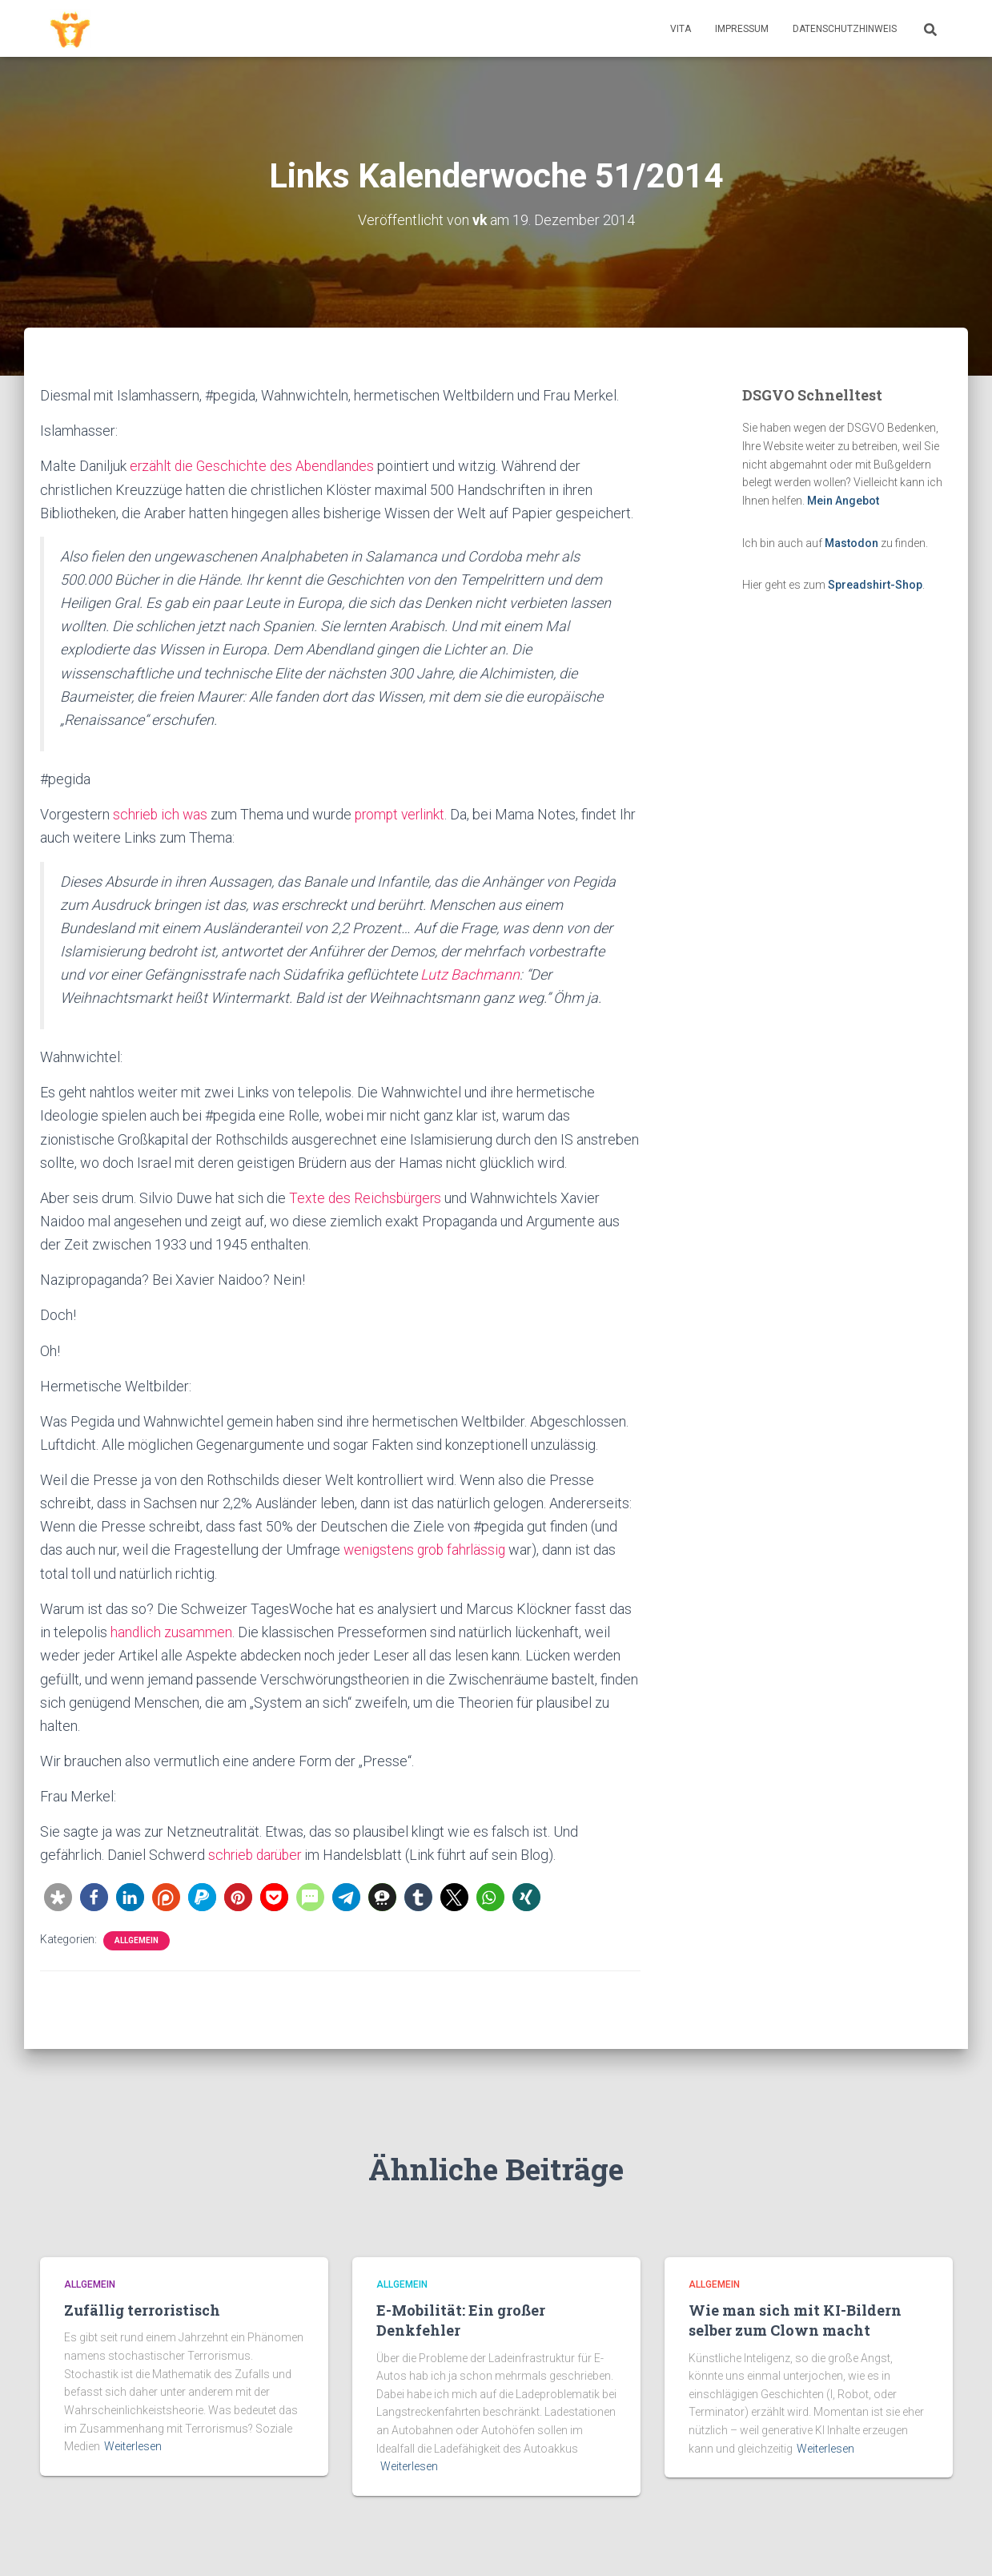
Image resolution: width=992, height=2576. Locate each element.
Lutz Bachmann (470, 973)
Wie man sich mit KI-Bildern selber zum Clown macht (795, 2320)
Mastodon (851, 542)
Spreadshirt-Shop (875, 584)
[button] (58, 1895)
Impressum (742, 28)
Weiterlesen (133, 2446)
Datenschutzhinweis (845, 28)
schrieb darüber (257, 1853)
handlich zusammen (171, 1631)
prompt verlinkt (404, 813)
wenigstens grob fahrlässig (428, 1548)
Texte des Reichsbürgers (367, 1197)
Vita (680, 28)
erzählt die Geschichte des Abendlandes (255, 465)
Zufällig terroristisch (142, 2310)
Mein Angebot (843, 500)
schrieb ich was (161, 813)
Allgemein (136, 1938)
